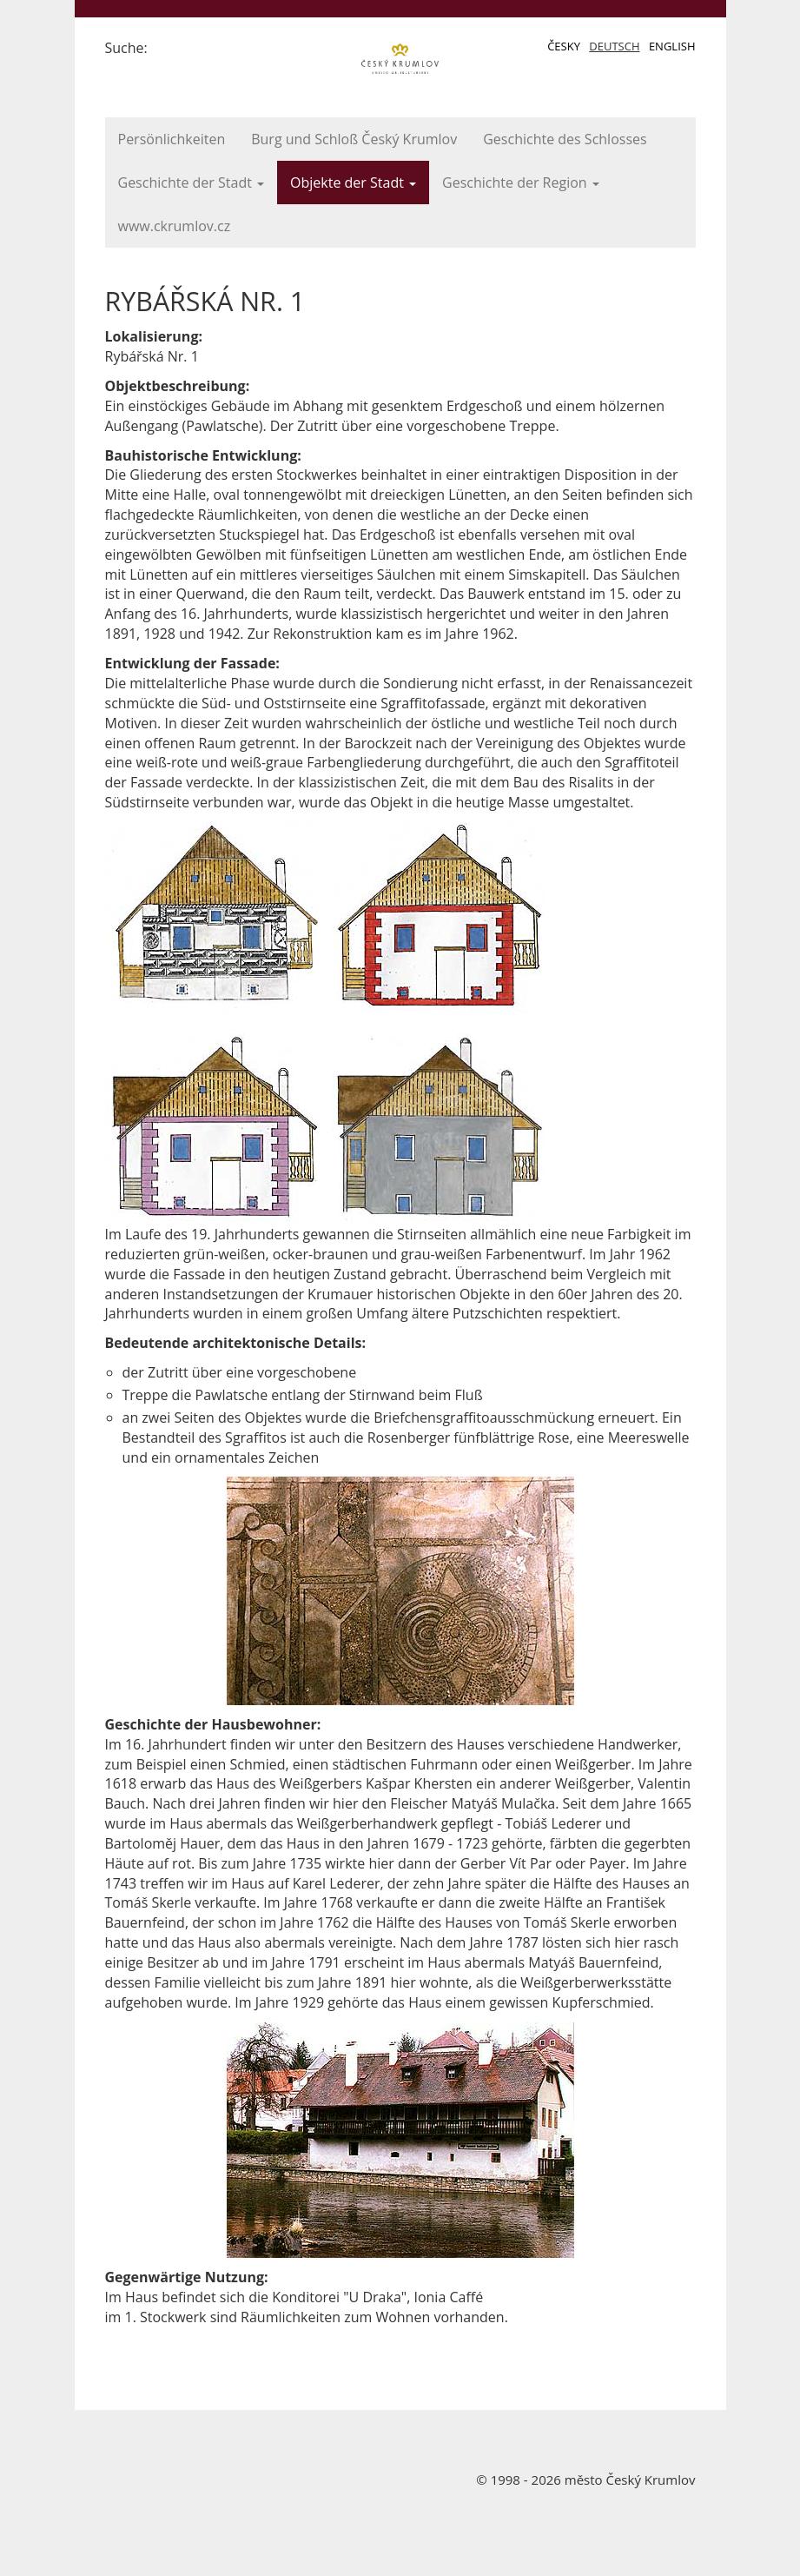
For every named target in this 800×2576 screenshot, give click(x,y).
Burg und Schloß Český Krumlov (354, 139)
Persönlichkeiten (172, 139)
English (672, 46)
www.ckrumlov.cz (174, 226)
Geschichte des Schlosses (564, 139)
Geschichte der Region (520, 182)
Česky (563, 46)
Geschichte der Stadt (191, 182)
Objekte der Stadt (353, 182)
